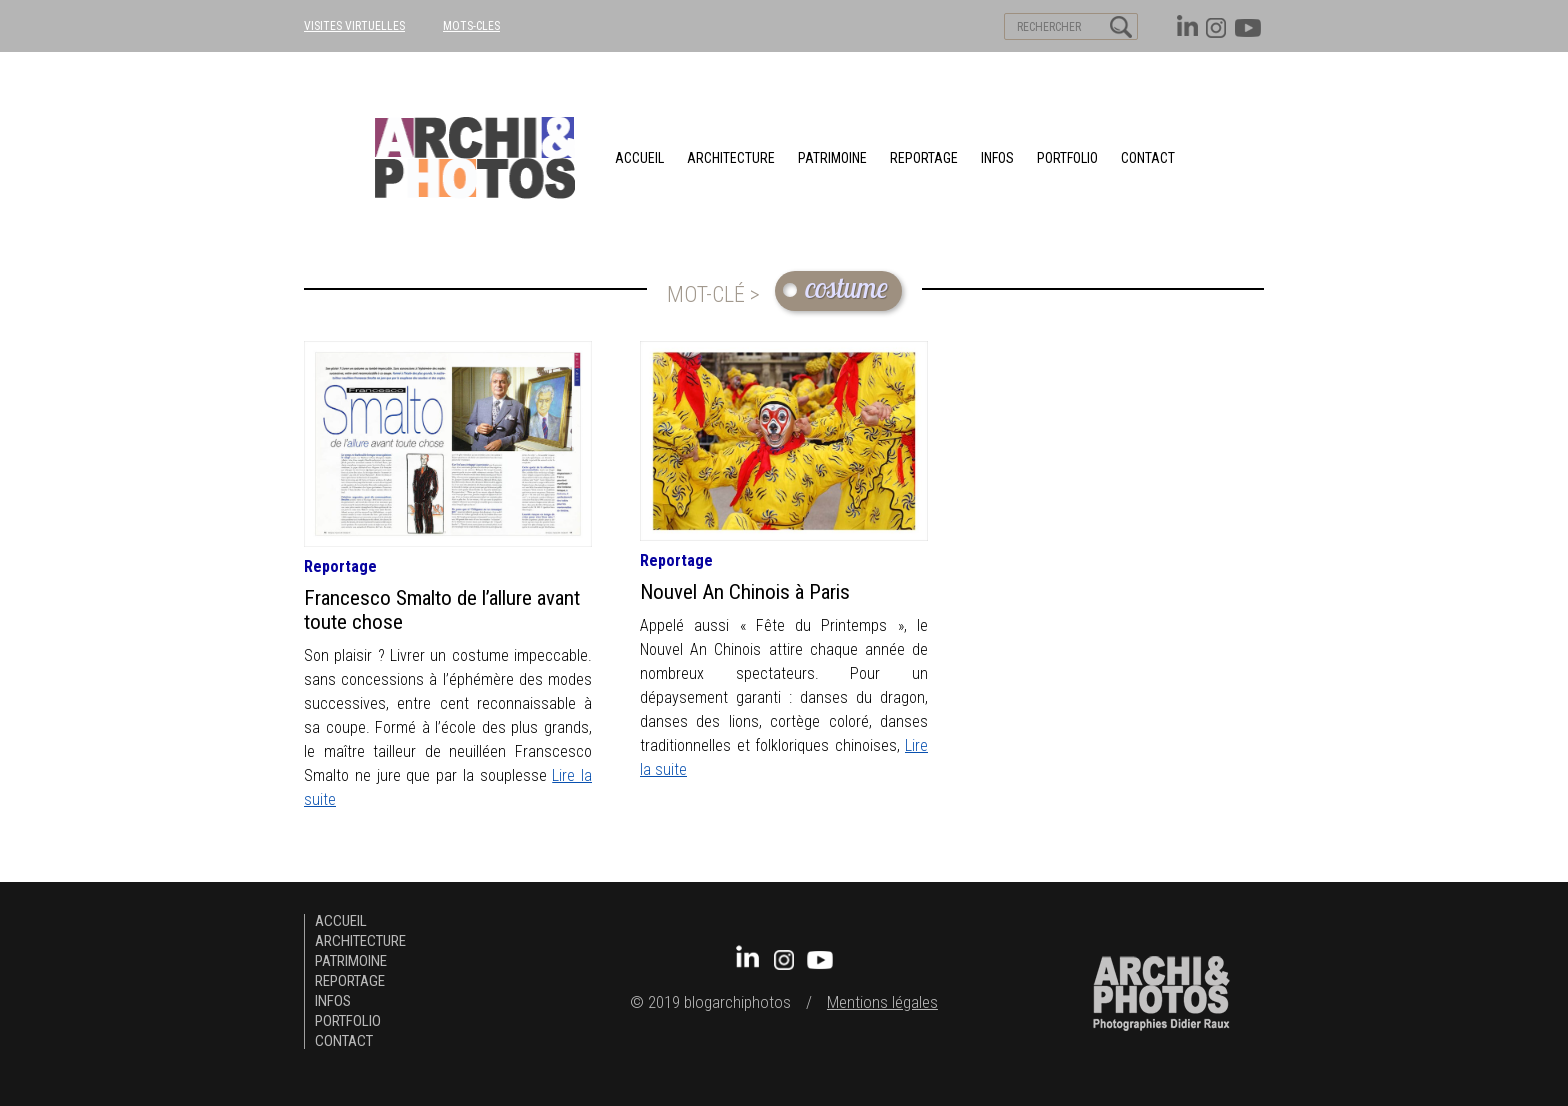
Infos (997, 158)
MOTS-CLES (471, 26)
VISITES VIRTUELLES (354, 26)
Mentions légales (882, 1002)
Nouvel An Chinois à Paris (745, 592)
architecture (731, 158)
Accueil (639, 158)
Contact (1148, 158)
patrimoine (832, 158)
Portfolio (1067, 158)
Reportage (924, 158)
